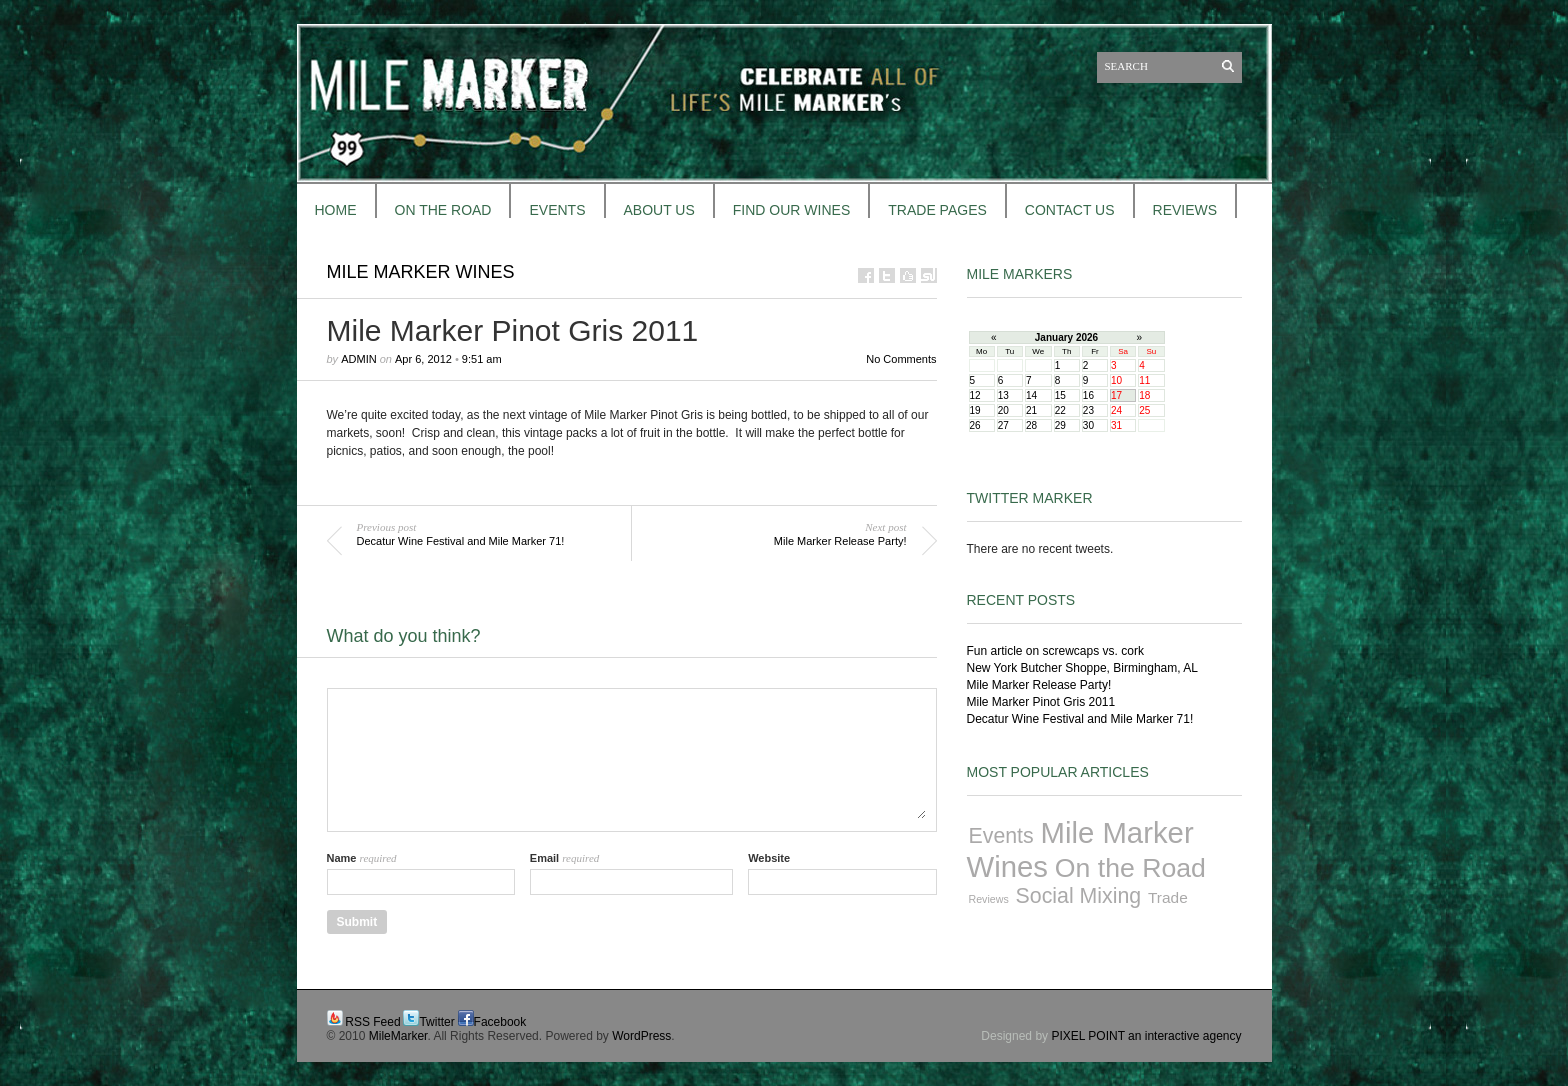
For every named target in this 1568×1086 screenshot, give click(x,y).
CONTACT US (1070, 210)
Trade (1168, 897)
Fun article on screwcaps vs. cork (1055, 651)
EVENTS (557, 210)
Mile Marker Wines (421, 272)
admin (358, 359)
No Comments (901, 359)
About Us (659, 210)
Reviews (989, 899)
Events (1001, 836)
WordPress (641, 1036)
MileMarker (398, 1036)
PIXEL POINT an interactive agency (1146, 1036)
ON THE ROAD (443, 210)
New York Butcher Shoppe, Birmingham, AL (1082, 668)
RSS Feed (372, 1022)
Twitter (436, 1022)
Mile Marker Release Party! (1039, 685)
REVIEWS (1185, 210)
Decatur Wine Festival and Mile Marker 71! (1080, 719)
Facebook (500, 1022)
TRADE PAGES (937, 210)
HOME (336, 210)
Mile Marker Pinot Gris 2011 (1041, 702)
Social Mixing (1079, 896)
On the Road (1130, 868)
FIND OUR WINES (791, 210)
